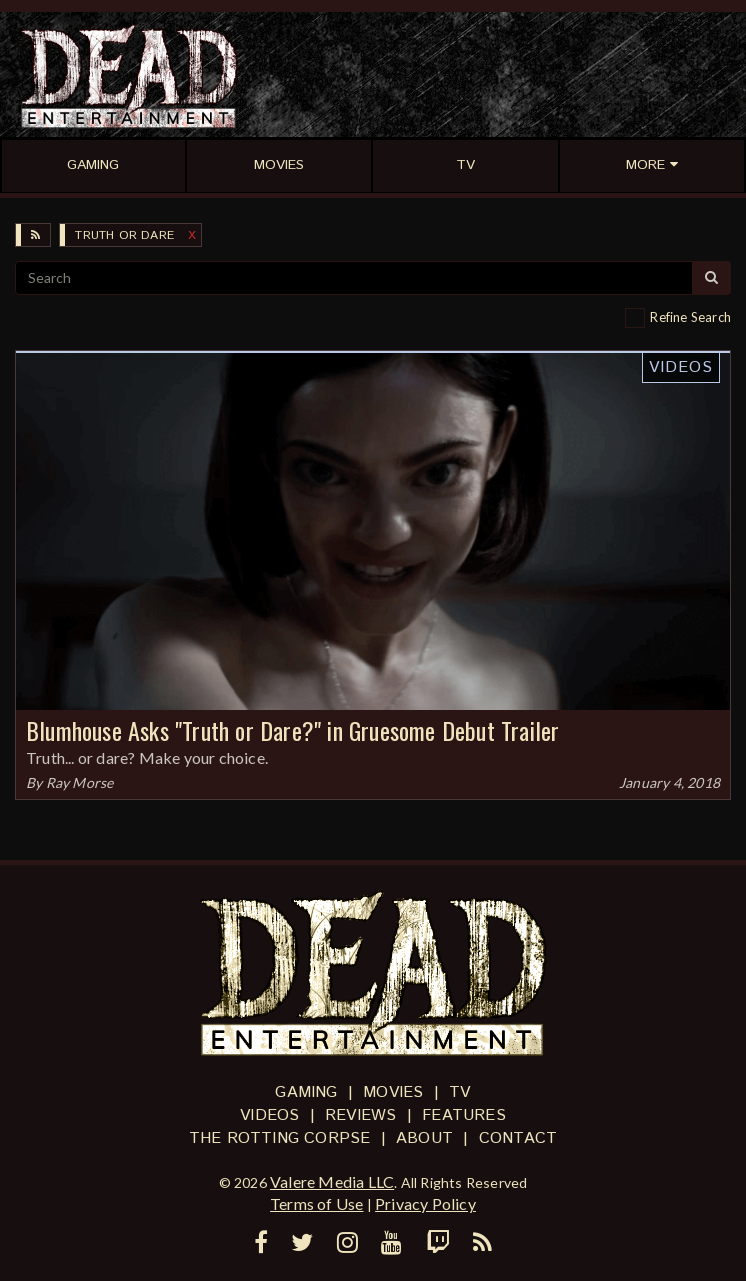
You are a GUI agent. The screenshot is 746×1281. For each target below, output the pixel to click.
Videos (681, 367)
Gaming (306, 1092)
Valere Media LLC (332, 1181)
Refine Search (690, 317)
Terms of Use (316, 1203)
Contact (518, 1138)
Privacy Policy (425, 1203)
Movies (393, 1092)
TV (459, 1092)
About (424, 1138)
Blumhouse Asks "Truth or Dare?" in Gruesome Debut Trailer (292, 730)
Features (464, 1115)
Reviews (360, 1115)
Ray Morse (80, 782)
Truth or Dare (124, 235)
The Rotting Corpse (280, 1138)
